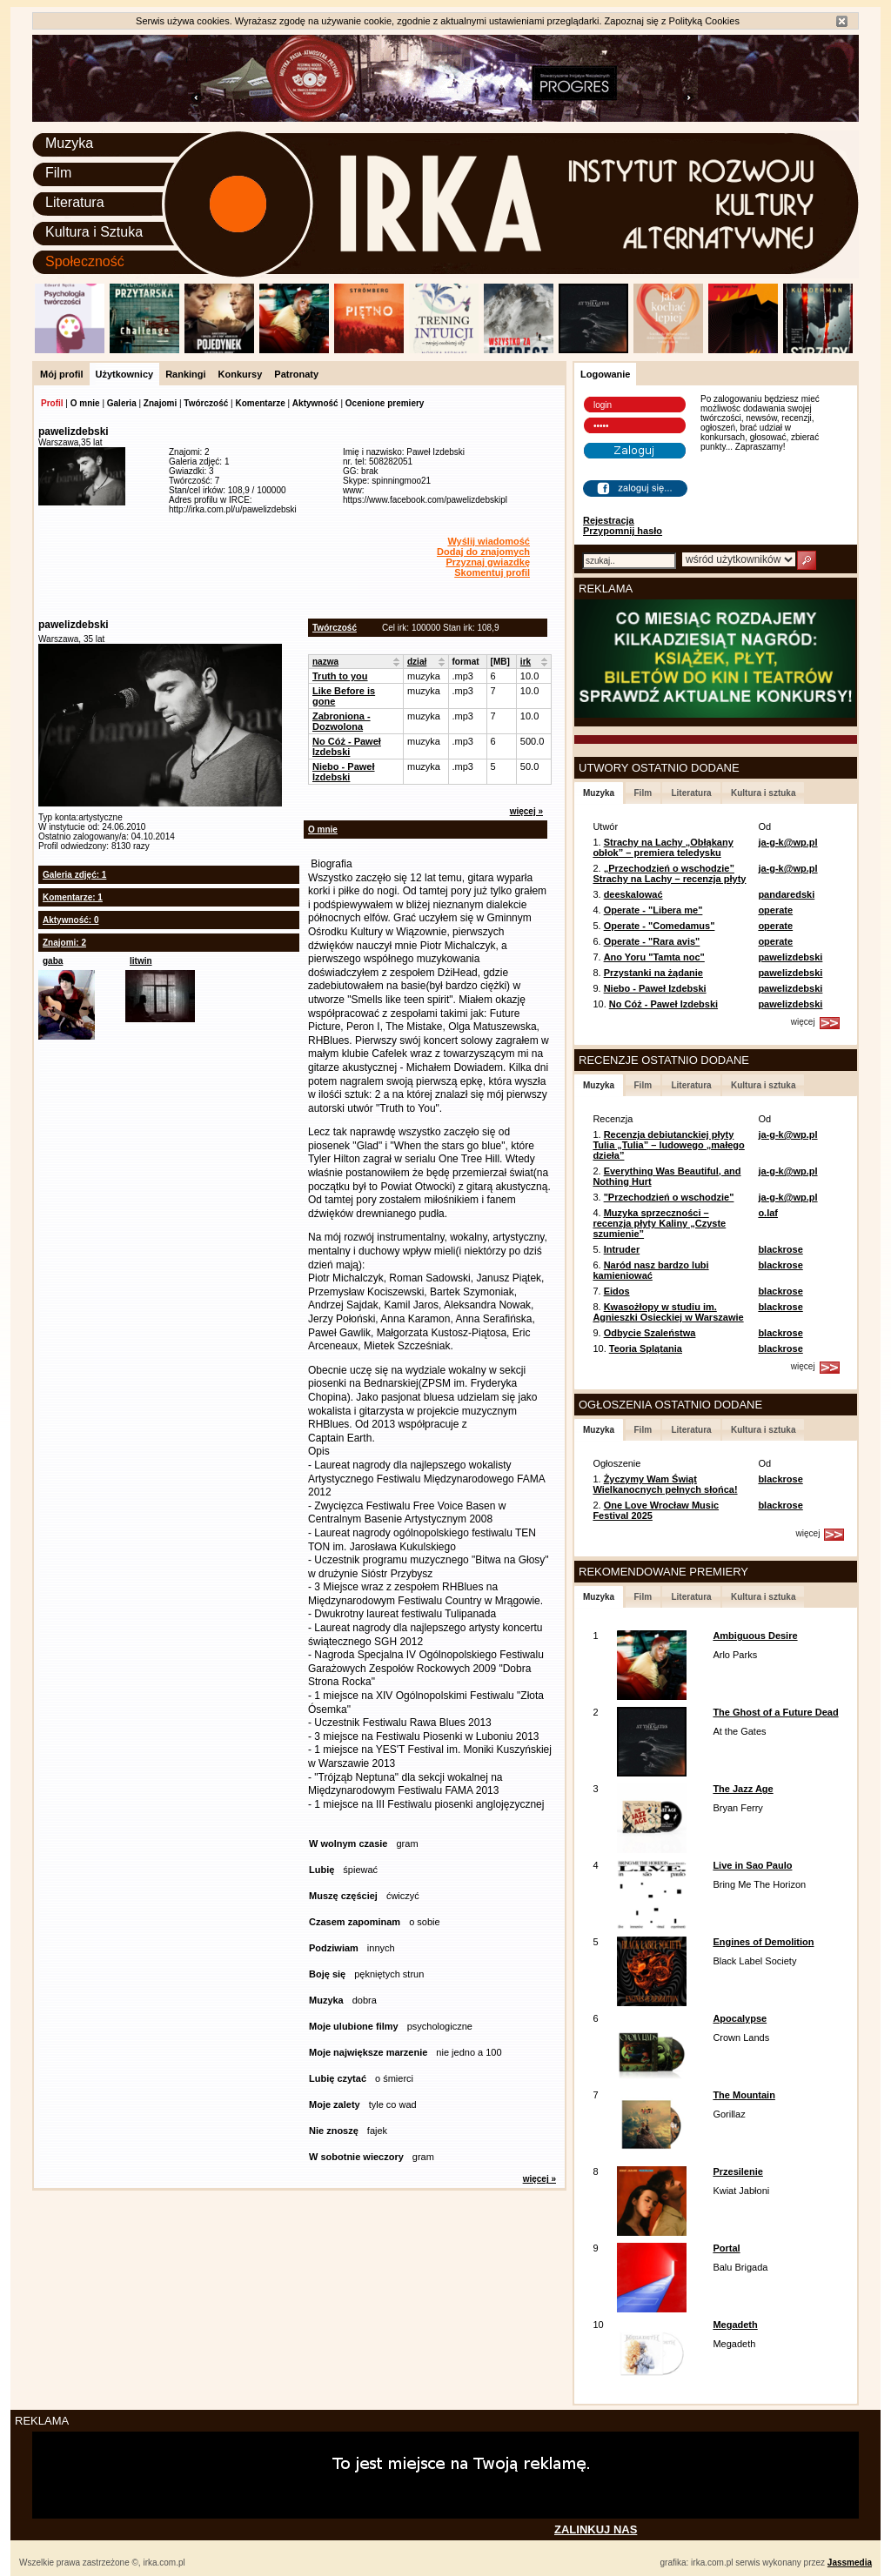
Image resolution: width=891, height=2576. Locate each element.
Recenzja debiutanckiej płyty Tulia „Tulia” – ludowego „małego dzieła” (668, 1145)
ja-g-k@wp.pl (787, 842)
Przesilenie (737, 2171)
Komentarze (260, 403)
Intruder (622, 1249)
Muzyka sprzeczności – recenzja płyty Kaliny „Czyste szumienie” (659, 1223)
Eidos (617, 1291)
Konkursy (240, 374)
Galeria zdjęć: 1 (74, 875)
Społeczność (84, 261)
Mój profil (62, 374)
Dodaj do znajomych (483, 551)
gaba (53, 961)
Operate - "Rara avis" (652, 941)
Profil (52, 403)
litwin (141, 961)
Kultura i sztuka (763, 793)
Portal (726, 2248)
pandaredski (786, 894)
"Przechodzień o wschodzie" (669, 1197)
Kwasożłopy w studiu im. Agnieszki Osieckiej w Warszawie (668, 1311)
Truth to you (340, 676)
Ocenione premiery (385, 403)
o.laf (768, 1213)
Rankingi (185, 374)
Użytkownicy (125, 374)
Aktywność (315, 403)
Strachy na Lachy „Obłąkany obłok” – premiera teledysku (663, 847)
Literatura (74, 202)
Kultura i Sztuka (94, 231)
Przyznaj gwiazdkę (488, 562)
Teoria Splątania (645, 1348)
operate (775, 910)
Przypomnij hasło (622, 530)
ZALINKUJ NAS (595, 2529)
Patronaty (296, 374)
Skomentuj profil (492, 572)
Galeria (122, 403)
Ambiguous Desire (755, 1635)
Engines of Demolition (763, 1942)
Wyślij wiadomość (488, 541)
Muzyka (69, 143)
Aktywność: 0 (70, 920)
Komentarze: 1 (73, 897)
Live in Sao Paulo (752, 1865)
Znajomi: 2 (64, 942)
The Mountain (744, 2095)
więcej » (526, 811)
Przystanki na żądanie (653, 972)
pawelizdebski (790, 957)
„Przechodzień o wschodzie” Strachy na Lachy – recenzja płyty (669, 873)
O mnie (85, 403)
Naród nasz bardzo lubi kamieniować (650, 1270)
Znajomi (160, 403)
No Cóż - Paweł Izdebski (346, 746)
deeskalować (633, 894)
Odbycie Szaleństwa (650, 1333)
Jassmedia (849, 2562)
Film (58, 172)
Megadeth (735, 2324)
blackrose (780, 1249)
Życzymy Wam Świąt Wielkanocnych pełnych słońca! (665, 1484)
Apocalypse (740, 2018)
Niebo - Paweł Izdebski (343, 771)
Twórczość (206, 403)
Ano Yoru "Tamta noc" (654, 957)
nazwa (325, 661)
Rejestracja (608, 520)
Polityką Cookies (704, 21)
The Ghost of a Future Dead (775, 1712)
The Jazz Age (743, 1788)
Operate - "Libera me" (653, 910)
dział (416, 661)
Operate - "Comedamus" (659, 925)
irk (525, 661)
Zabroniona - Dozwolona (341, 721)
